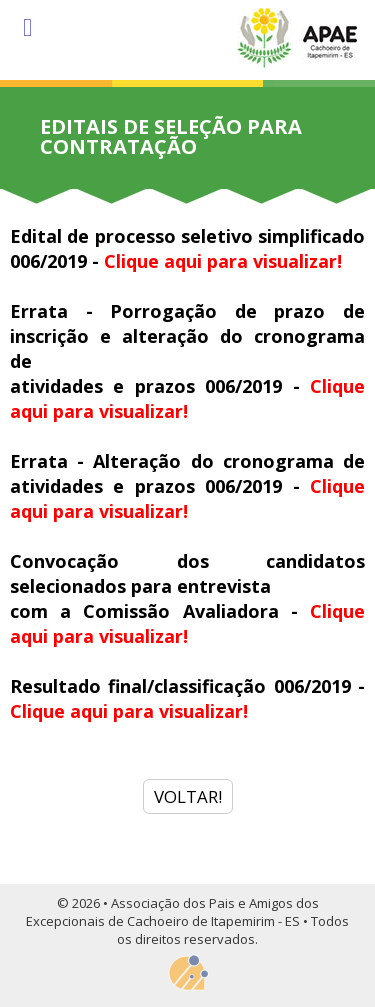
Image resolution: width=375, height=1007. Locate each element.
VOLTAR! (188, 796)
